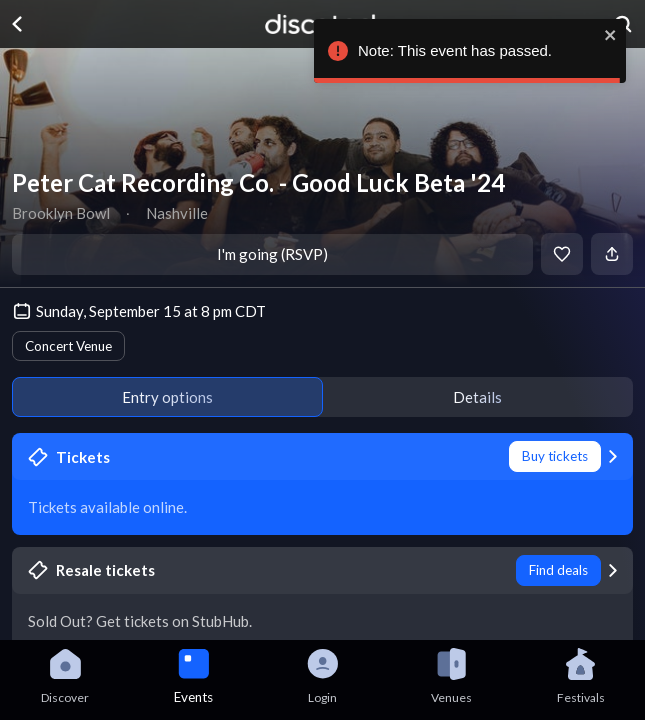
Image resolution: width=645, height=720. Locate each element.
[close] (611, 35)
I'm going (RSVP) (272, 254)
